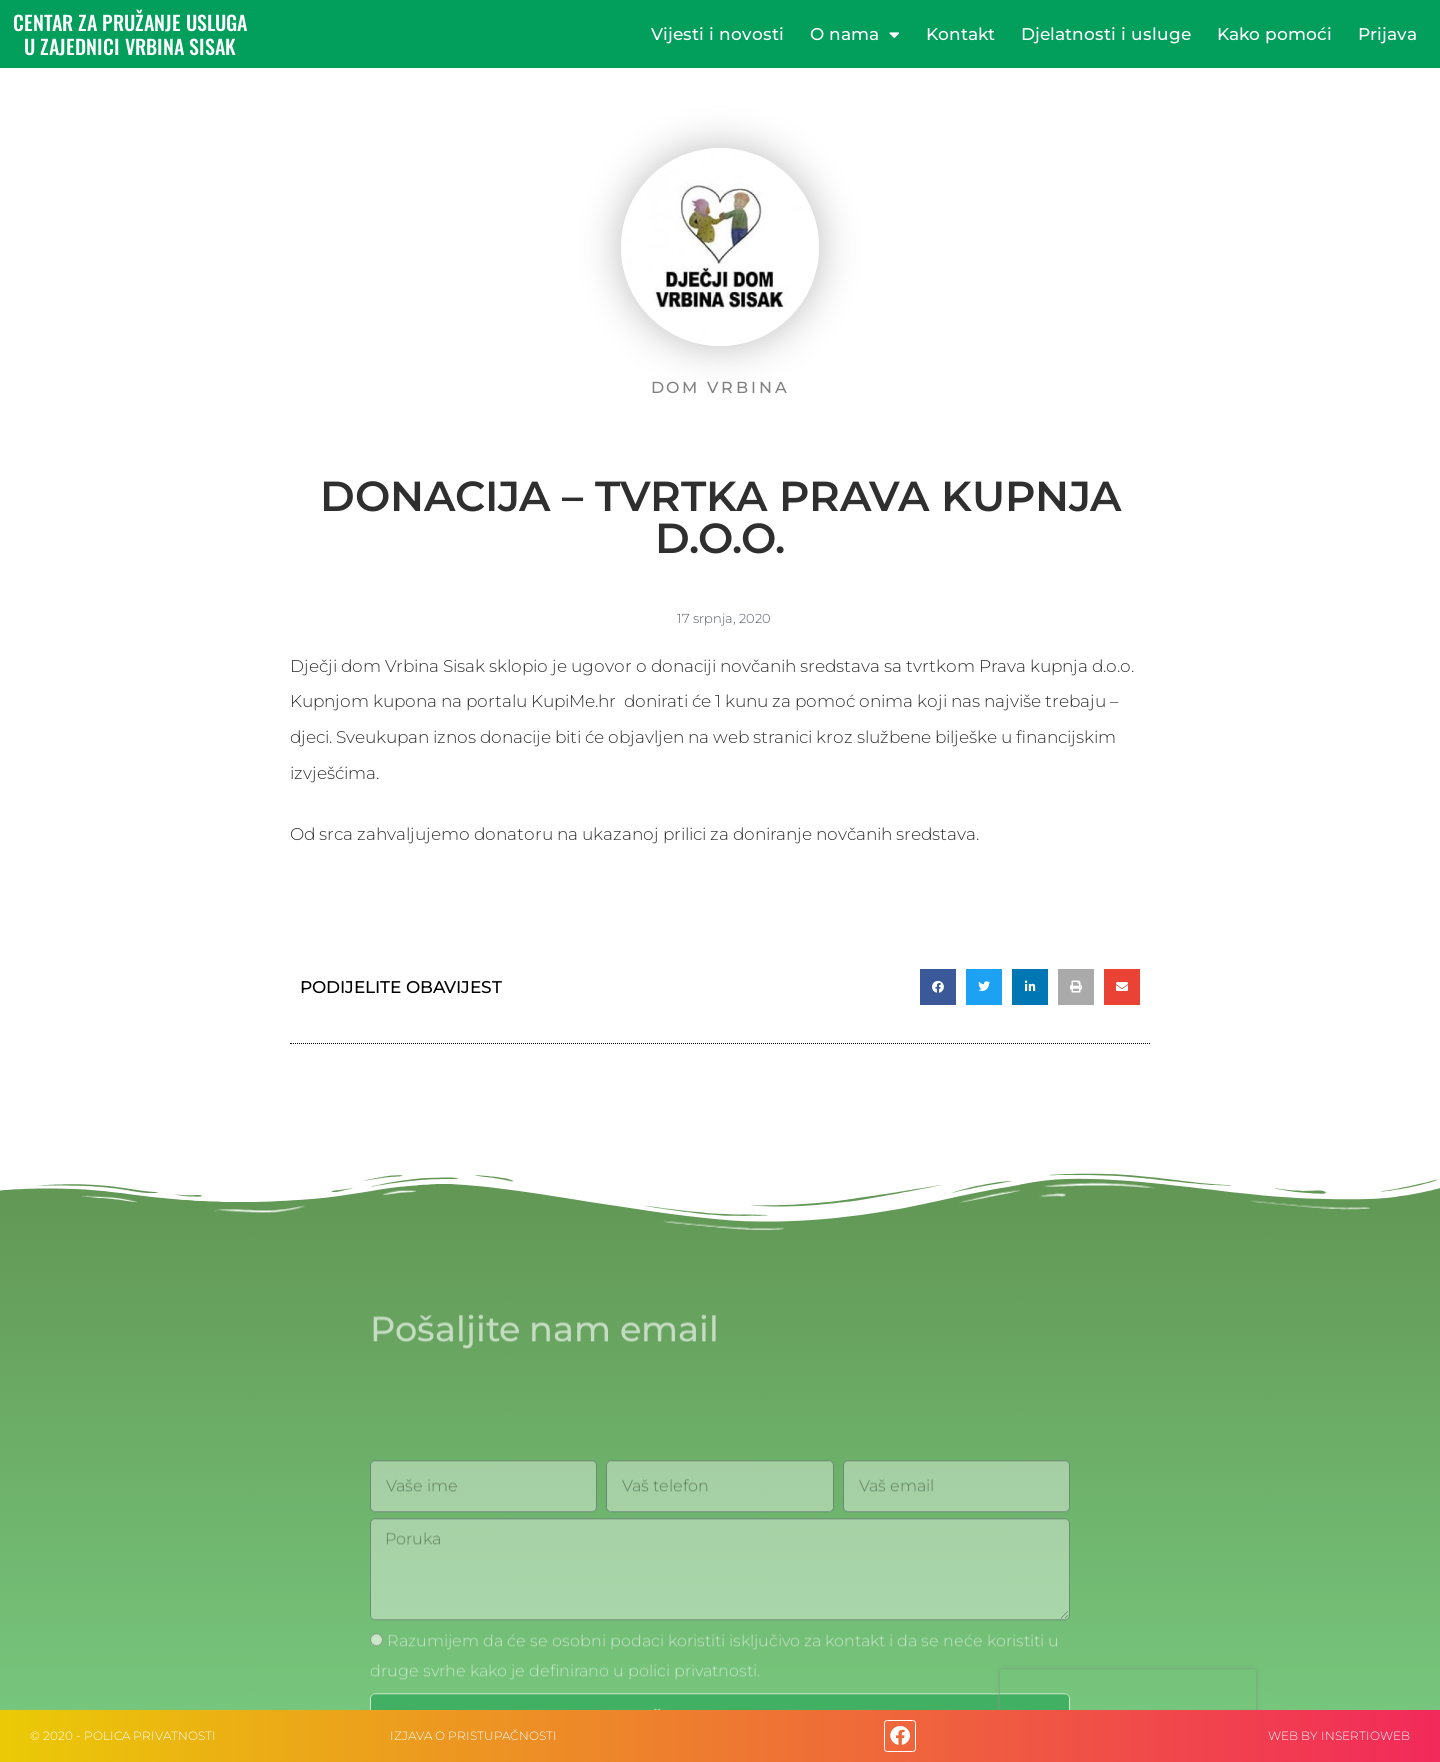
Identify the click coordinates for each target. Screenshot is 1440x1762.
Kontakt (960, 34)
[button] (938, 987)
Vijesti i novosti (717, 34)
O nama (855, 34)
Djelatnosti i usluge (1106, 34)
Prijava (1387, 34)
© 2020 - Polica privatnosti (123, 1735)
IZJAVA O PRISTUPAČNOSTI (473, 1735)
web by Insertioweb (1339, 1735)
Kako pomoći (1274, 34)
